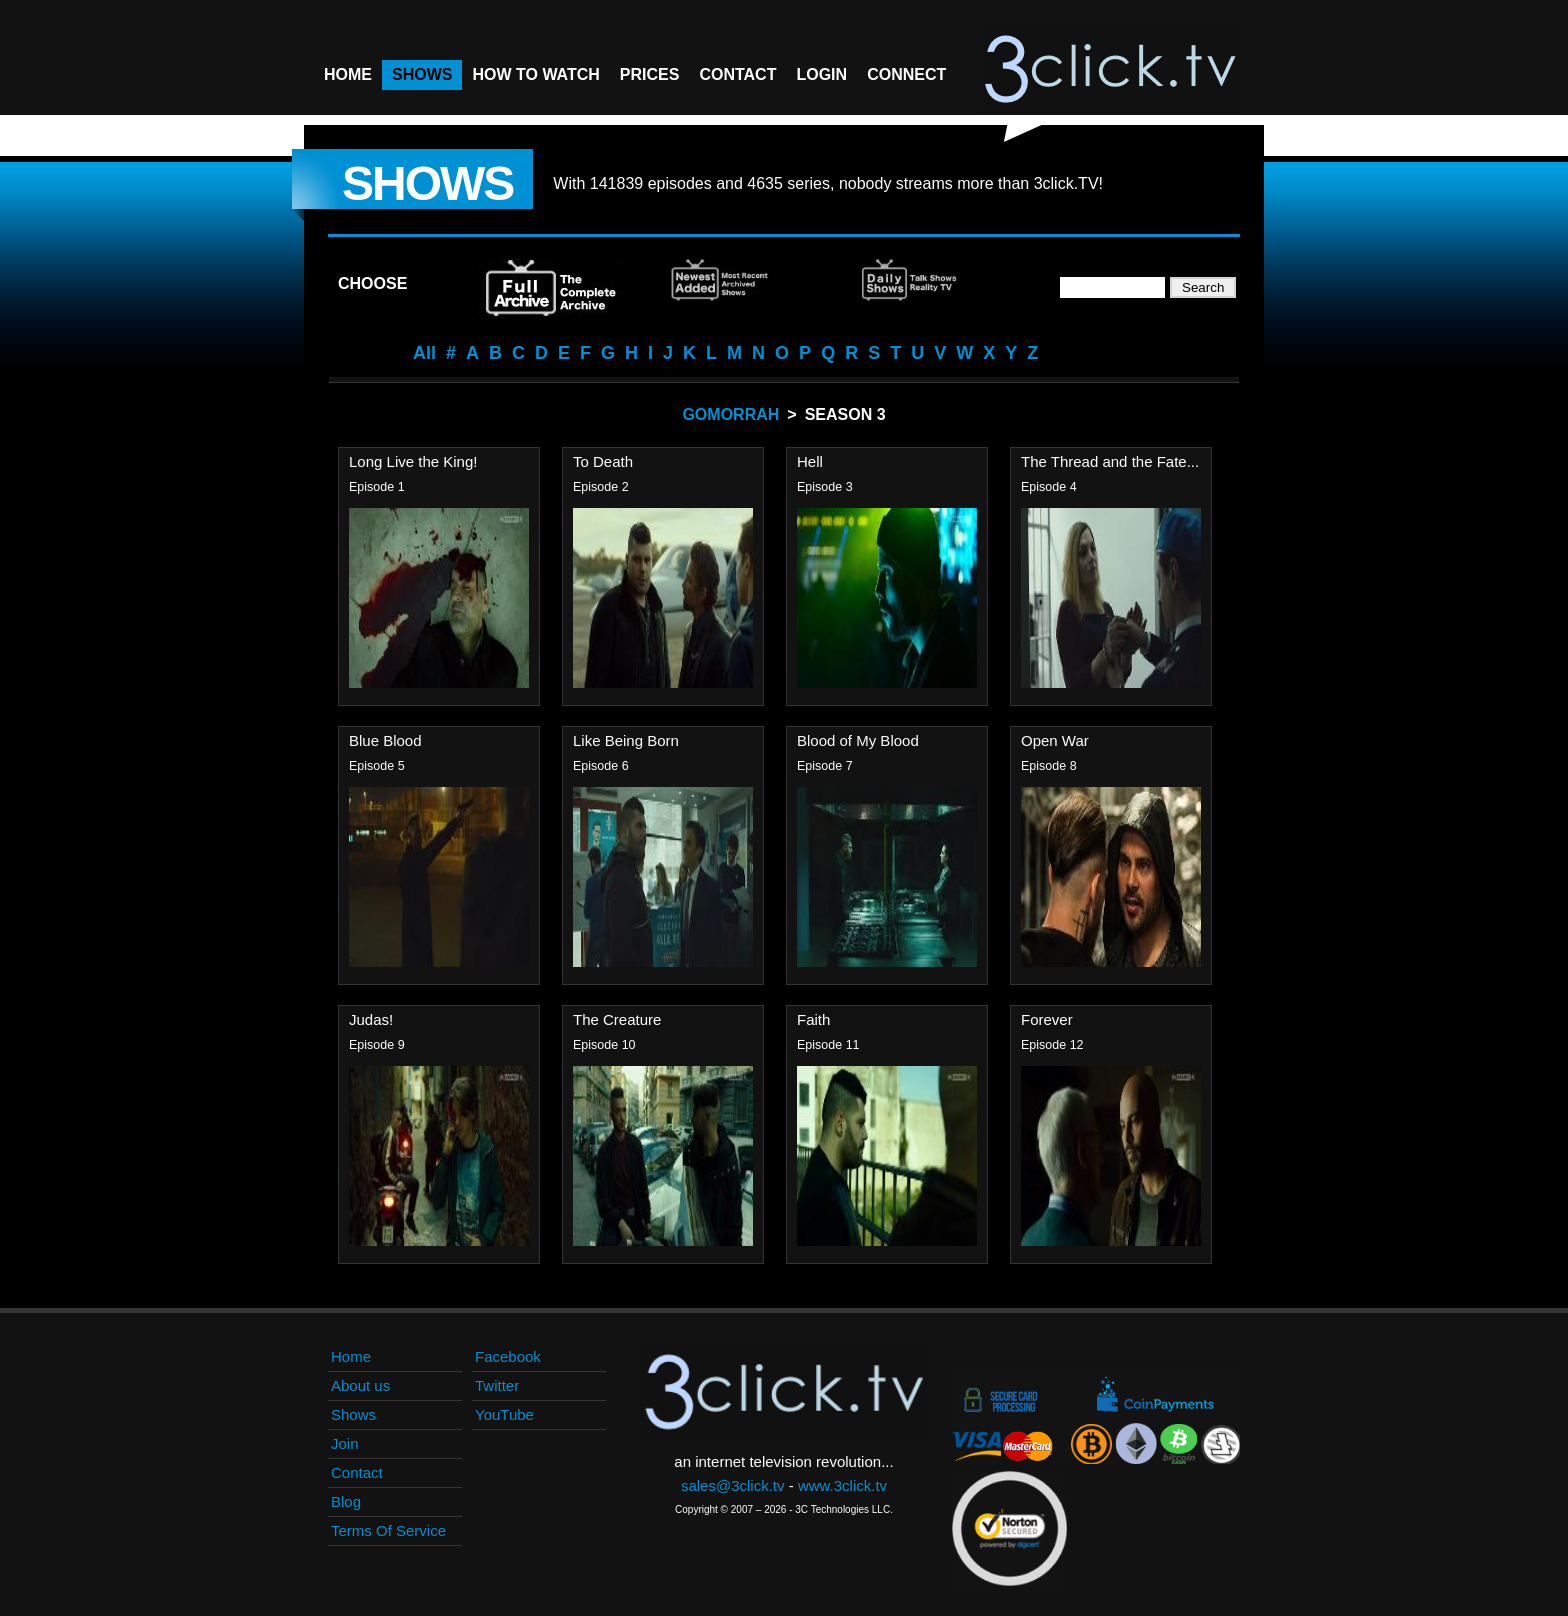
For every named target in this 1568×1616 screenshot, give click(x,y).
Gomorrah (730, 414)
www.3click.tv (842, 1485)
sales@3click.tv (733, 1485)
